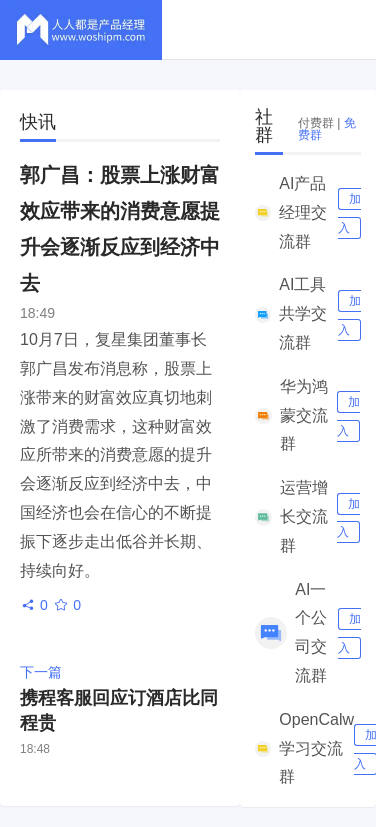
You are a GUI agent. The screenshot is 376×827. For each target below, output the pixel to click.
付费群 (316, 123)
